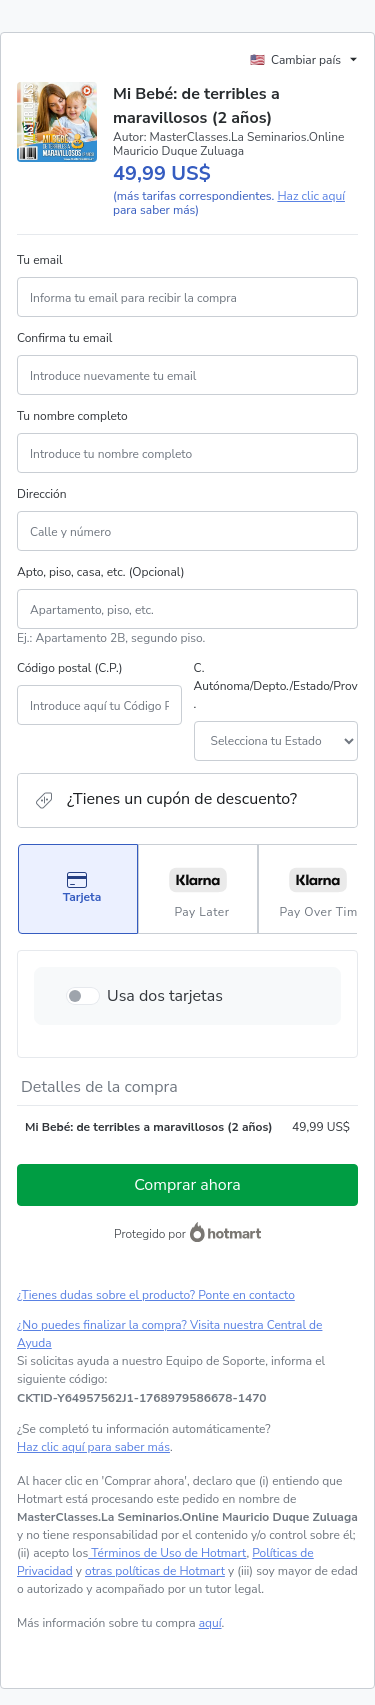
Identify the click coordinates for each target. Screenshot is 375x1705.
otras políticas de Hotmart (155, 1571)
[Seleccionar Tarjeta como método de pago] (78, 889)
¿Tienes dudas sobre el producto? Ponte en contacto (156, 1295)
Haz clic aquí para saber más (93, 1447)
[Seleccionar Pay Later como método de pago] (198, 889)
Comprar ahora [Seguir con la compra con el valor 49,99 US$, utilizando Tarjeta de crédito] (187, 1185)
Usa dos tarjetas (165, 996)
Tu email (40, 260)
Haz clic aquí (311, 196)
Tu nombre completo (72, 416)
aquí (210, 1623)
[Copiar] (142, 1398)
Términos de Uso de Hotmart (167, 1553)
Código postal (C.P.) (70, 668)
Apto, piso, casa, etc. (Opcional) (100, 572)
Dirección (42, 494)
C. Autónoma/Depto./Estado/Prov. (276, 686)
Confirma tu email (64, 338)
